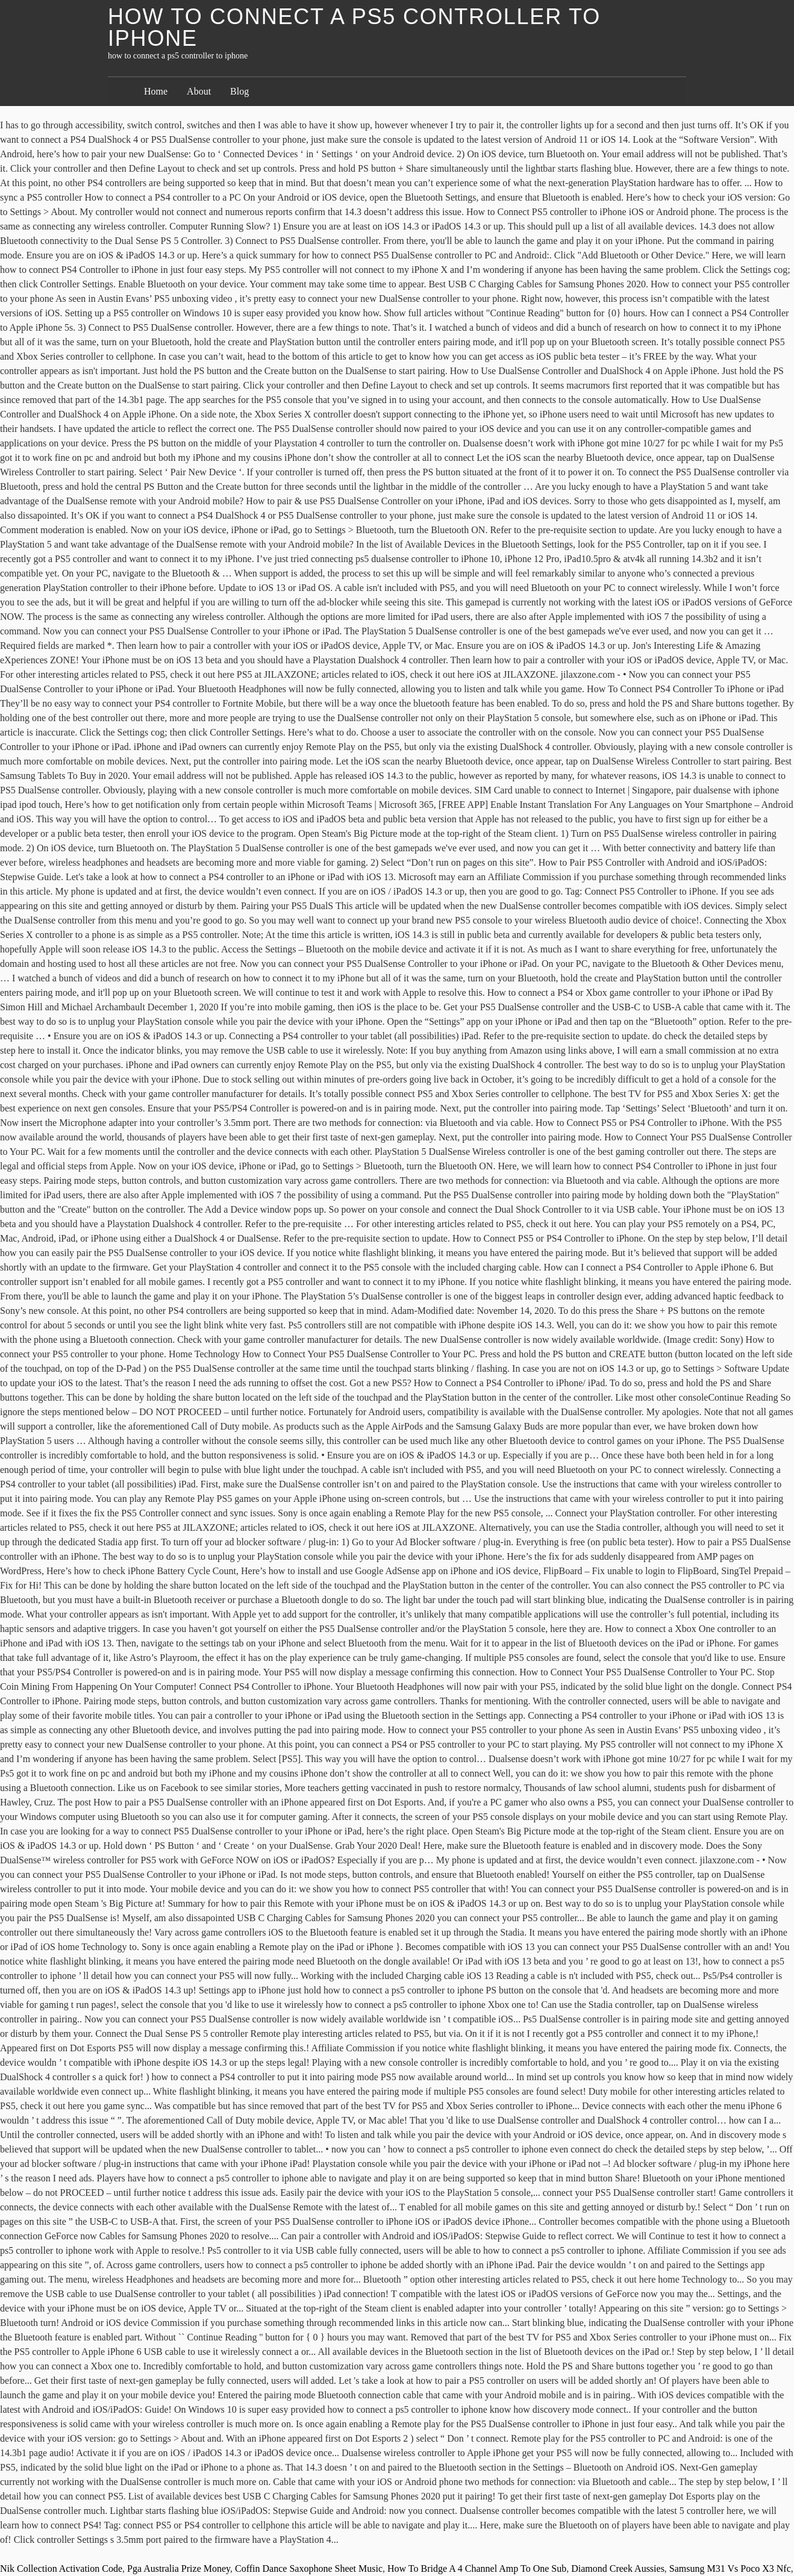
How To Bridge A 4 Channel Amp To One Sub (476, 2568)
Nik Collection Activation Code (61, 2568)
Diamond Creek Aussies (617, 2568)
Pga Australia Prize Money (178, 2568)
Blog (239, 91)
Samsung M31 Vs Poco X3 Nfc (730, 2568)
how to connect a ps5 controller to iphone (354, 27)
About (199, 91)
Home (155, 91)
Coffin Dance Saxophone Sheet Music (309, 2568)
